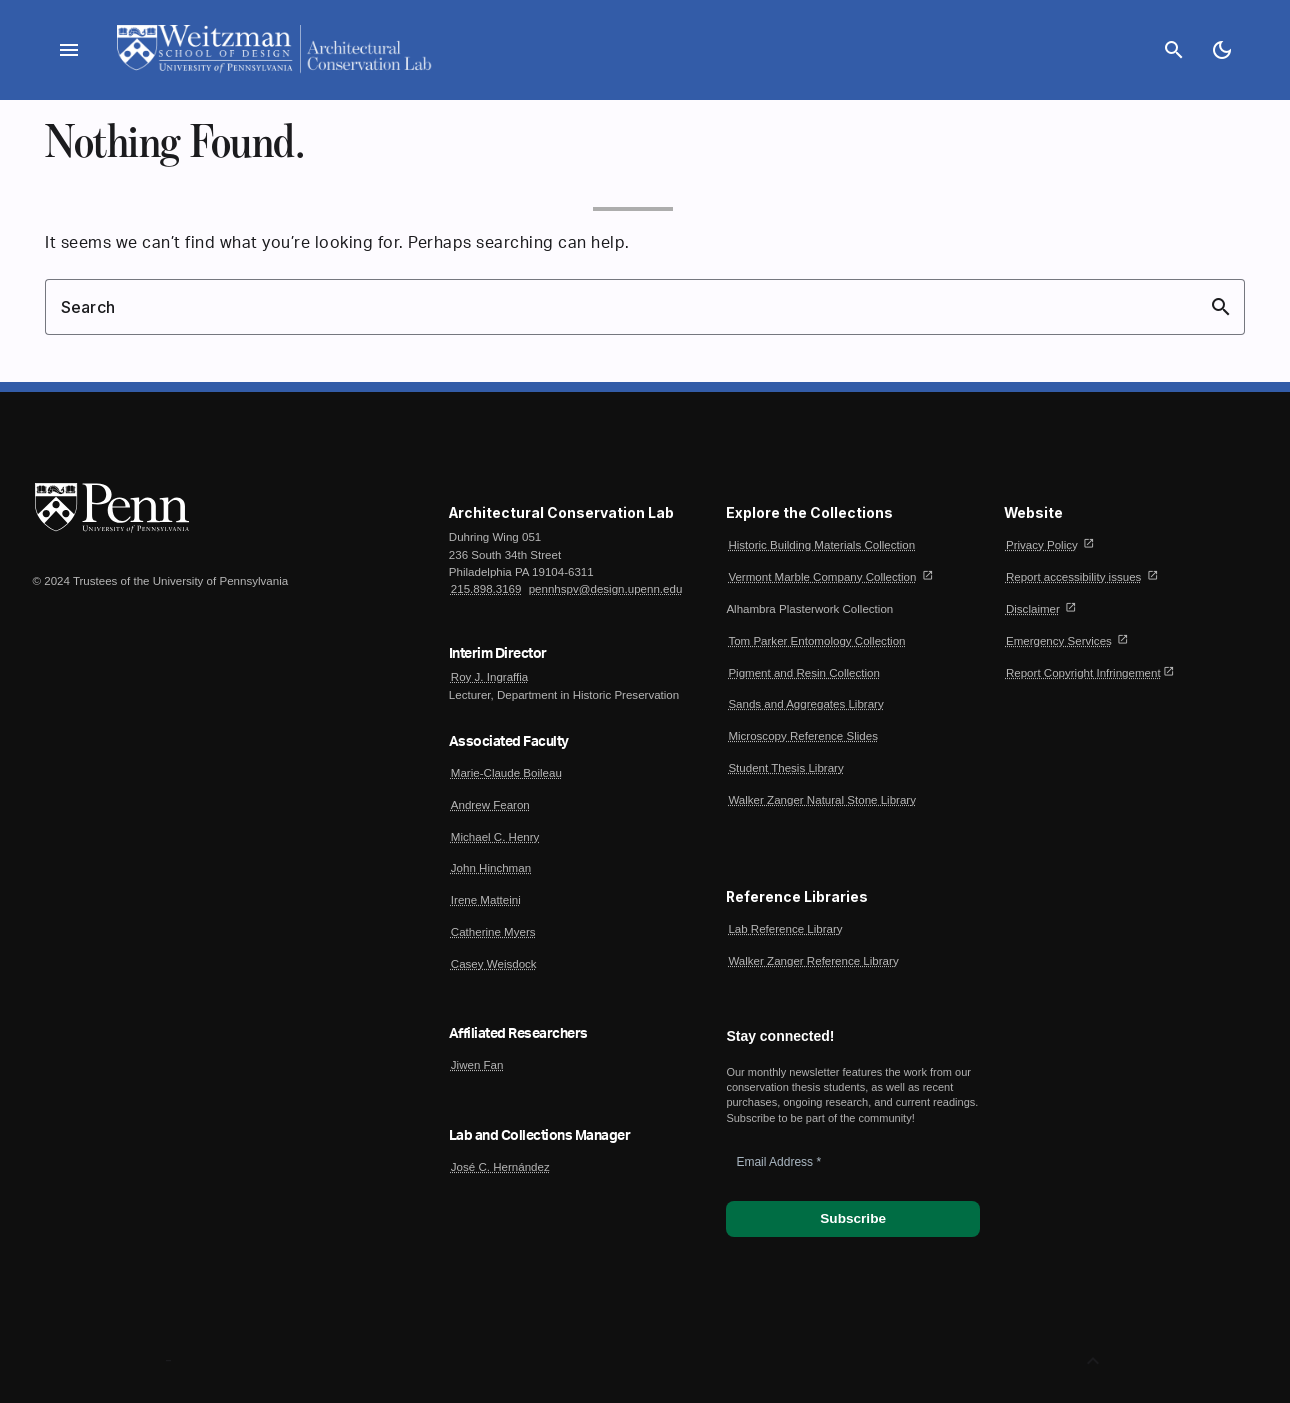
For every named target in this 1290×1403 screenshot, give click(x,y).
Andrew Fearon (490, 805)
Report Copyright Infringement (1083, 673)
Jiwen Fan (477, 1065)
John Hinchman (491, 868)
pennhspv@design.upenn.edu (606, 589)
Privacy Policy (1042, 545)
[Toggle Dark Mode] (1222, 50)
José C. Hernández (500, 1167)
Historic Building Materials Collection (821, 545)
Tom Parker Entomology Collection (816, 641)
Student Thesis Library (785, 768)
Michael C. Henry (495, 837)
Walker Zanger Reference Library (813, 961)
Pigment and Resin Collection (803, 673)
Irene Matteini (486, 900)
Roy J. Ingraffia (489, 677)
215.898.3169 (486, 589)
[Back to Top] (1093, 1361)
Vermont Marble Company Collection (822, 577)
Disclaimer (1033, 609)
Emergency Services (1059, 641)
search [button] (1221, 307)
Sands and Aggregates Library (805, 704)
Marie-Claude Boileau (506, 773)
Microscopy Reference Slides (803, 736)
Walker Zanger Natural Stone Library (822, 800)
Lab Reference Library (785, 929)
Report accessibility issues (1073, 577)
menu (69, 50)
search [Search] (1174, 50)
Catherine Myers (493, 932)
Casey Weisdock (494, 964)
